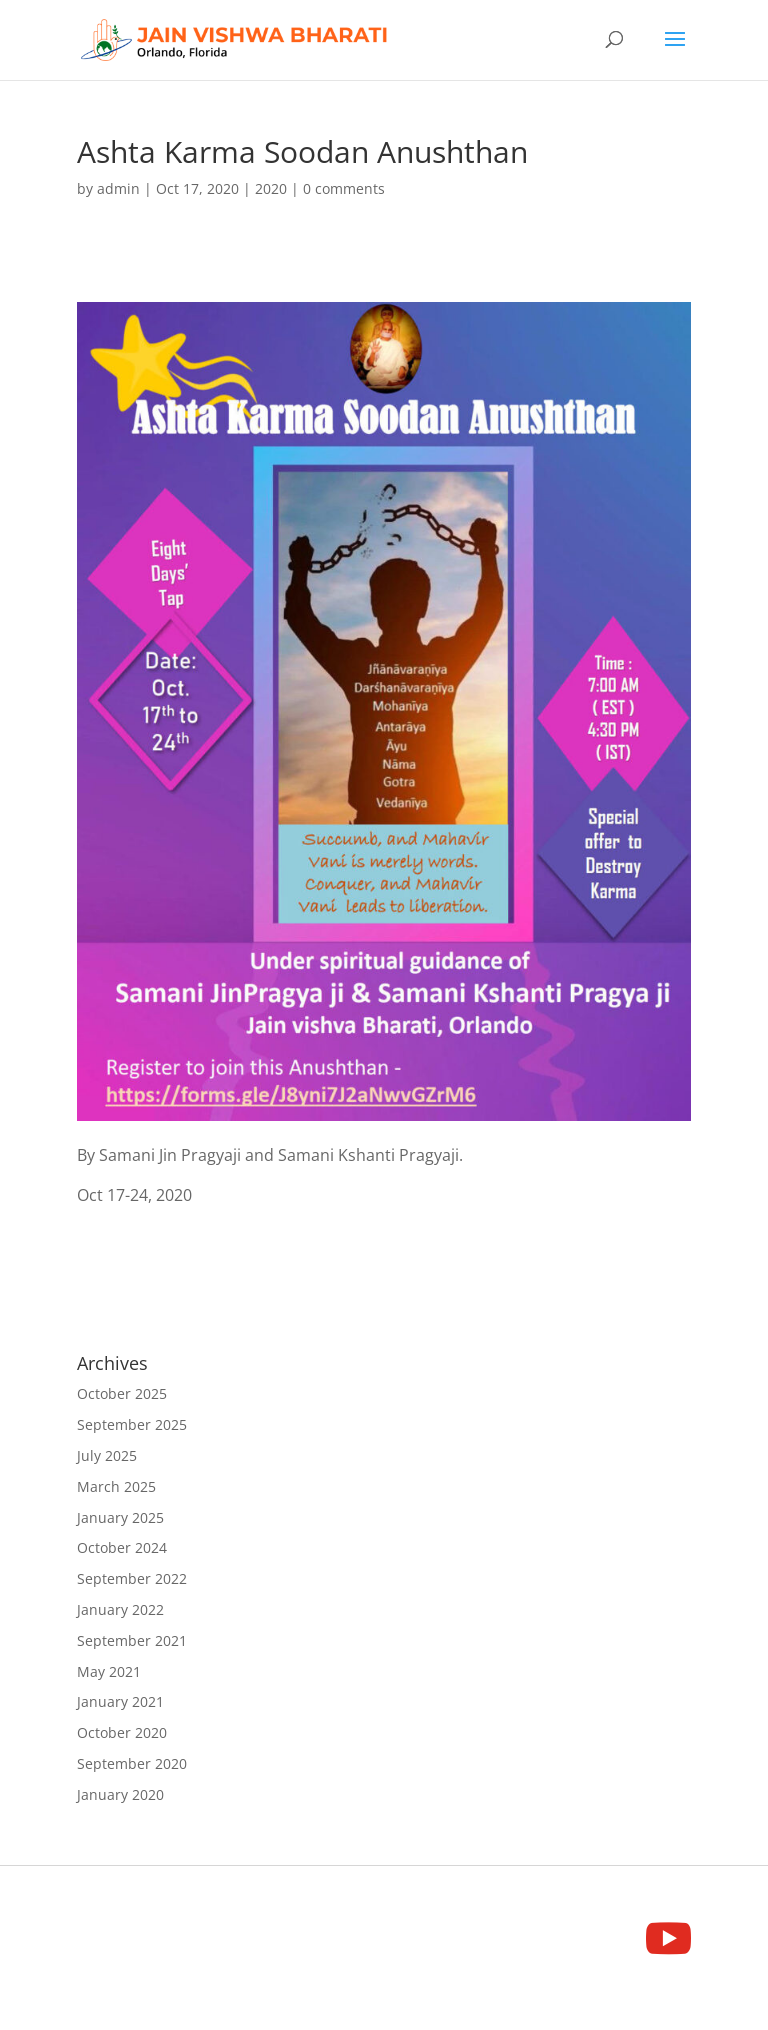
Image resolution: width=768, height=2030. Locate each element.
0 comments (344, 188)
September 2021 (132, 1640)
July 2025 (107, 1455)
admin (118, 188)
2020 (271, 188)
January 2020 (120, 1794)
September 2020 (132, 1763)
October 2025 (122, 1393)
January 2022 (120, 1609)
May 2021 (109, 1671)
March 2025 (116, 1486)
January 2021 (120, 1701)
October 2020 (122, 1732)
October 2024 (122, 1547)
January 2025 (120, 1517)
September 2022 (132, 1578)
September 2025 (132, 1424)
